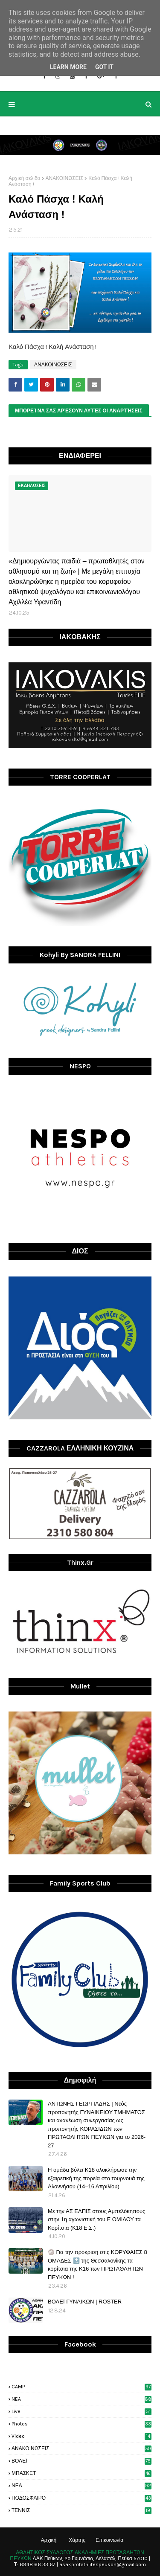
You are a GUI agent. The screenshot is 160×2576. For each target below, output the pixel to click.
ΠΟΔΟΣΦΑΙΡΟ (81, 2498)
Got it (104, 67)
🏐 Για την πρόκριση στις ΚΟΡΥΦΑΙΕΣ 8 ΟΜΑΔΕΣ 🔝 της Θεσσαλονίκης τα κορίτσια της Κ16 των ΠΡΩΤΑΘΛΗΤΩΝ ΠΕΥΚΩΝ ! (97, 2264)
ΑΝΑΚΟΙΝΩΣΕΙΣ (65, 178)
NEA (81, 2399)
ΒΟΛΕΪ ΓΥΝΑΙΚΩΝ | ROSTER (85, 2301)
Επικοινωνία (109, 2540)
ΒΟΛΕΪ (81, 2461)
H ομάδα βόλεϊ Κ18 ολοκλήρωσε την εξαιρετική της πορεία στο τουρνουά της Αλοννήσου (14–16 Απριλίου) (96, 2178)
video (81, 2436)
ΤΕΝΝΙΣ (81, 2510)
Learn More (68, 67)
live (81, 2411)
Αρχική (48, 2540)
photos (81, 2424)
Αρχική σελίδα (25, 178)
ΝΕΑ (81, 2486)
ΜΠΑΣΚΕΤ (81, 2473)
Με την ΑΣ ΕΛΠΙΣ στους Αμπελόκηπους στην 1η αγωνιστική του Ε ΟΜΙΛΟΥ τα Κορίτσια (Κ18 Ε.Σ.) (96, 2219)
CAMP (81, 2387)
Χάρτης (77, 2540)
